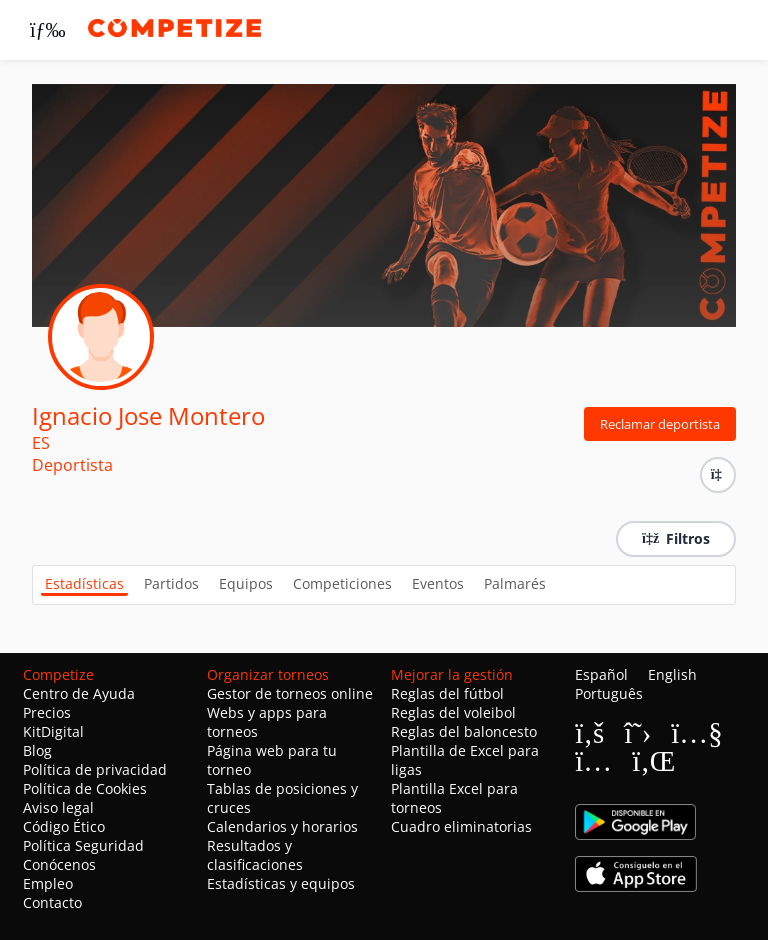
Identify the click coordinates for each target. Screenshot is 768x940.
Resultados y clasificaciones (255, 855)
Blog (37, 750)
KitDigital (53, 731)
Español (601, 674)
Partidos (171, 583)
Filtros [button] (676, 538)
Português (609, 693)
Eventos (438, 583)
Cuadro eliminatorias (461, 826)
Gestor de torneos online (290, 693)
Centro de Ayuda (79, 693)
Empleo (48, 883)
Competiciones (342, 583)
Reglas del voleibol (453, 712)
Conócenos (59, 864)
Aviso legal (58, 807)
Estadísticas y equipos (281, 883)
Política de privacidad (95, 769)
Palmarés (515, 583)
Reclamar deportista (660, 424)
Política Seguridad (83, 845)
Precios (47, 712)
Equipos (246, 583)
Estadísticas (84, 583)
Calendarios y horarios (282, 826)
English (672, 674)
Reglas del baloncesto (464, 731)
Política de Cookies (85, 788)
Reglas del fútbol (447, 693)
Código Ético (64, 826)
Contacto (52, 902)
